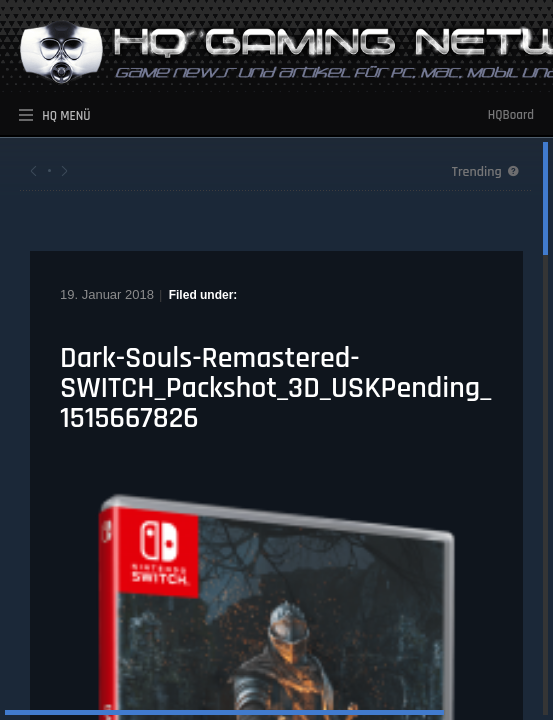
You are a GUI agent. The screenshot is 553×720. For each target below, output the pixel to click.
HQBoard (511, 115)
